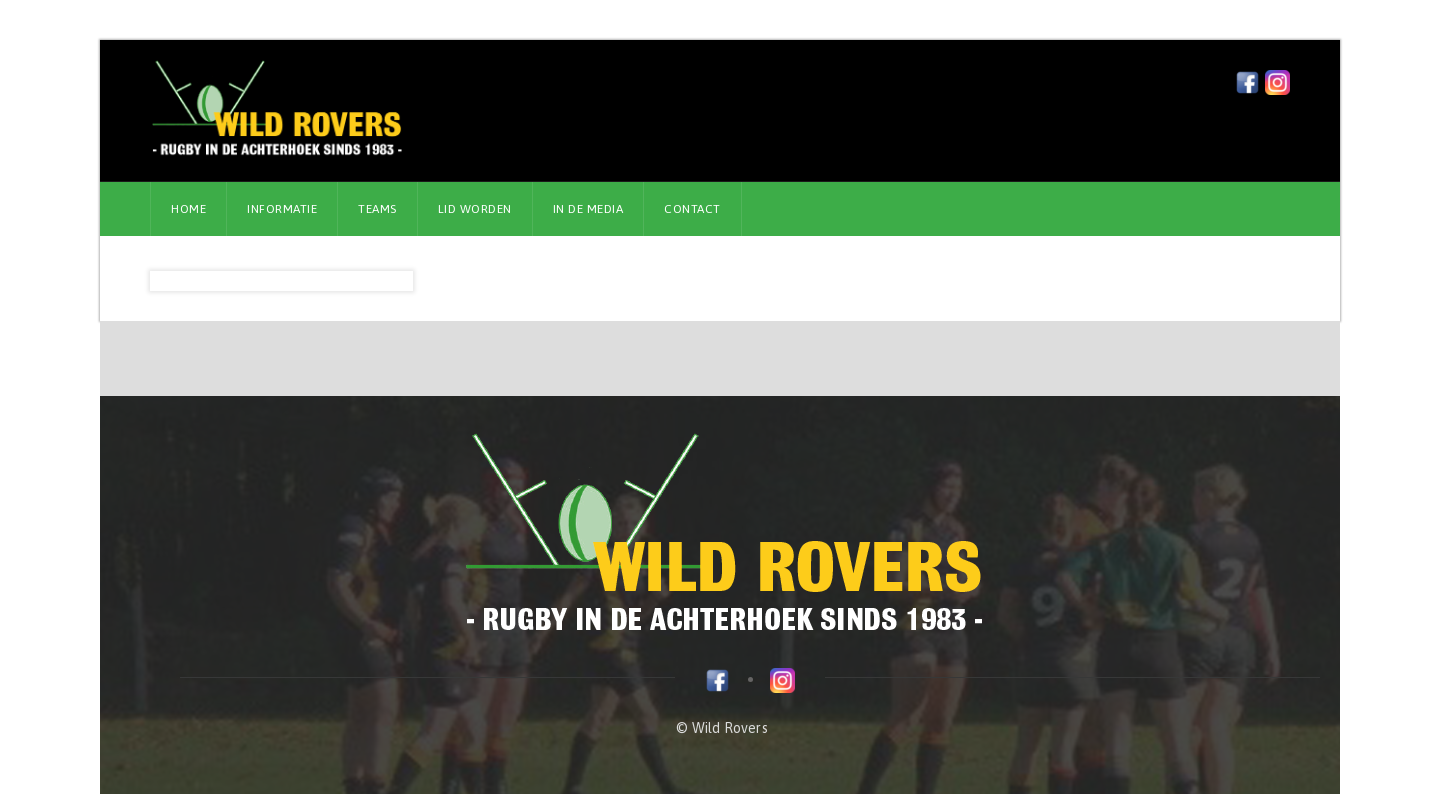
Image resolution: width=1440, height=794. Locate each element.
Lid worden (475, 209)
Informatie (282, 209)
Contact (692, 209)
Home (188, 209)
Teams (377, 209)
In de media (588, 209)
